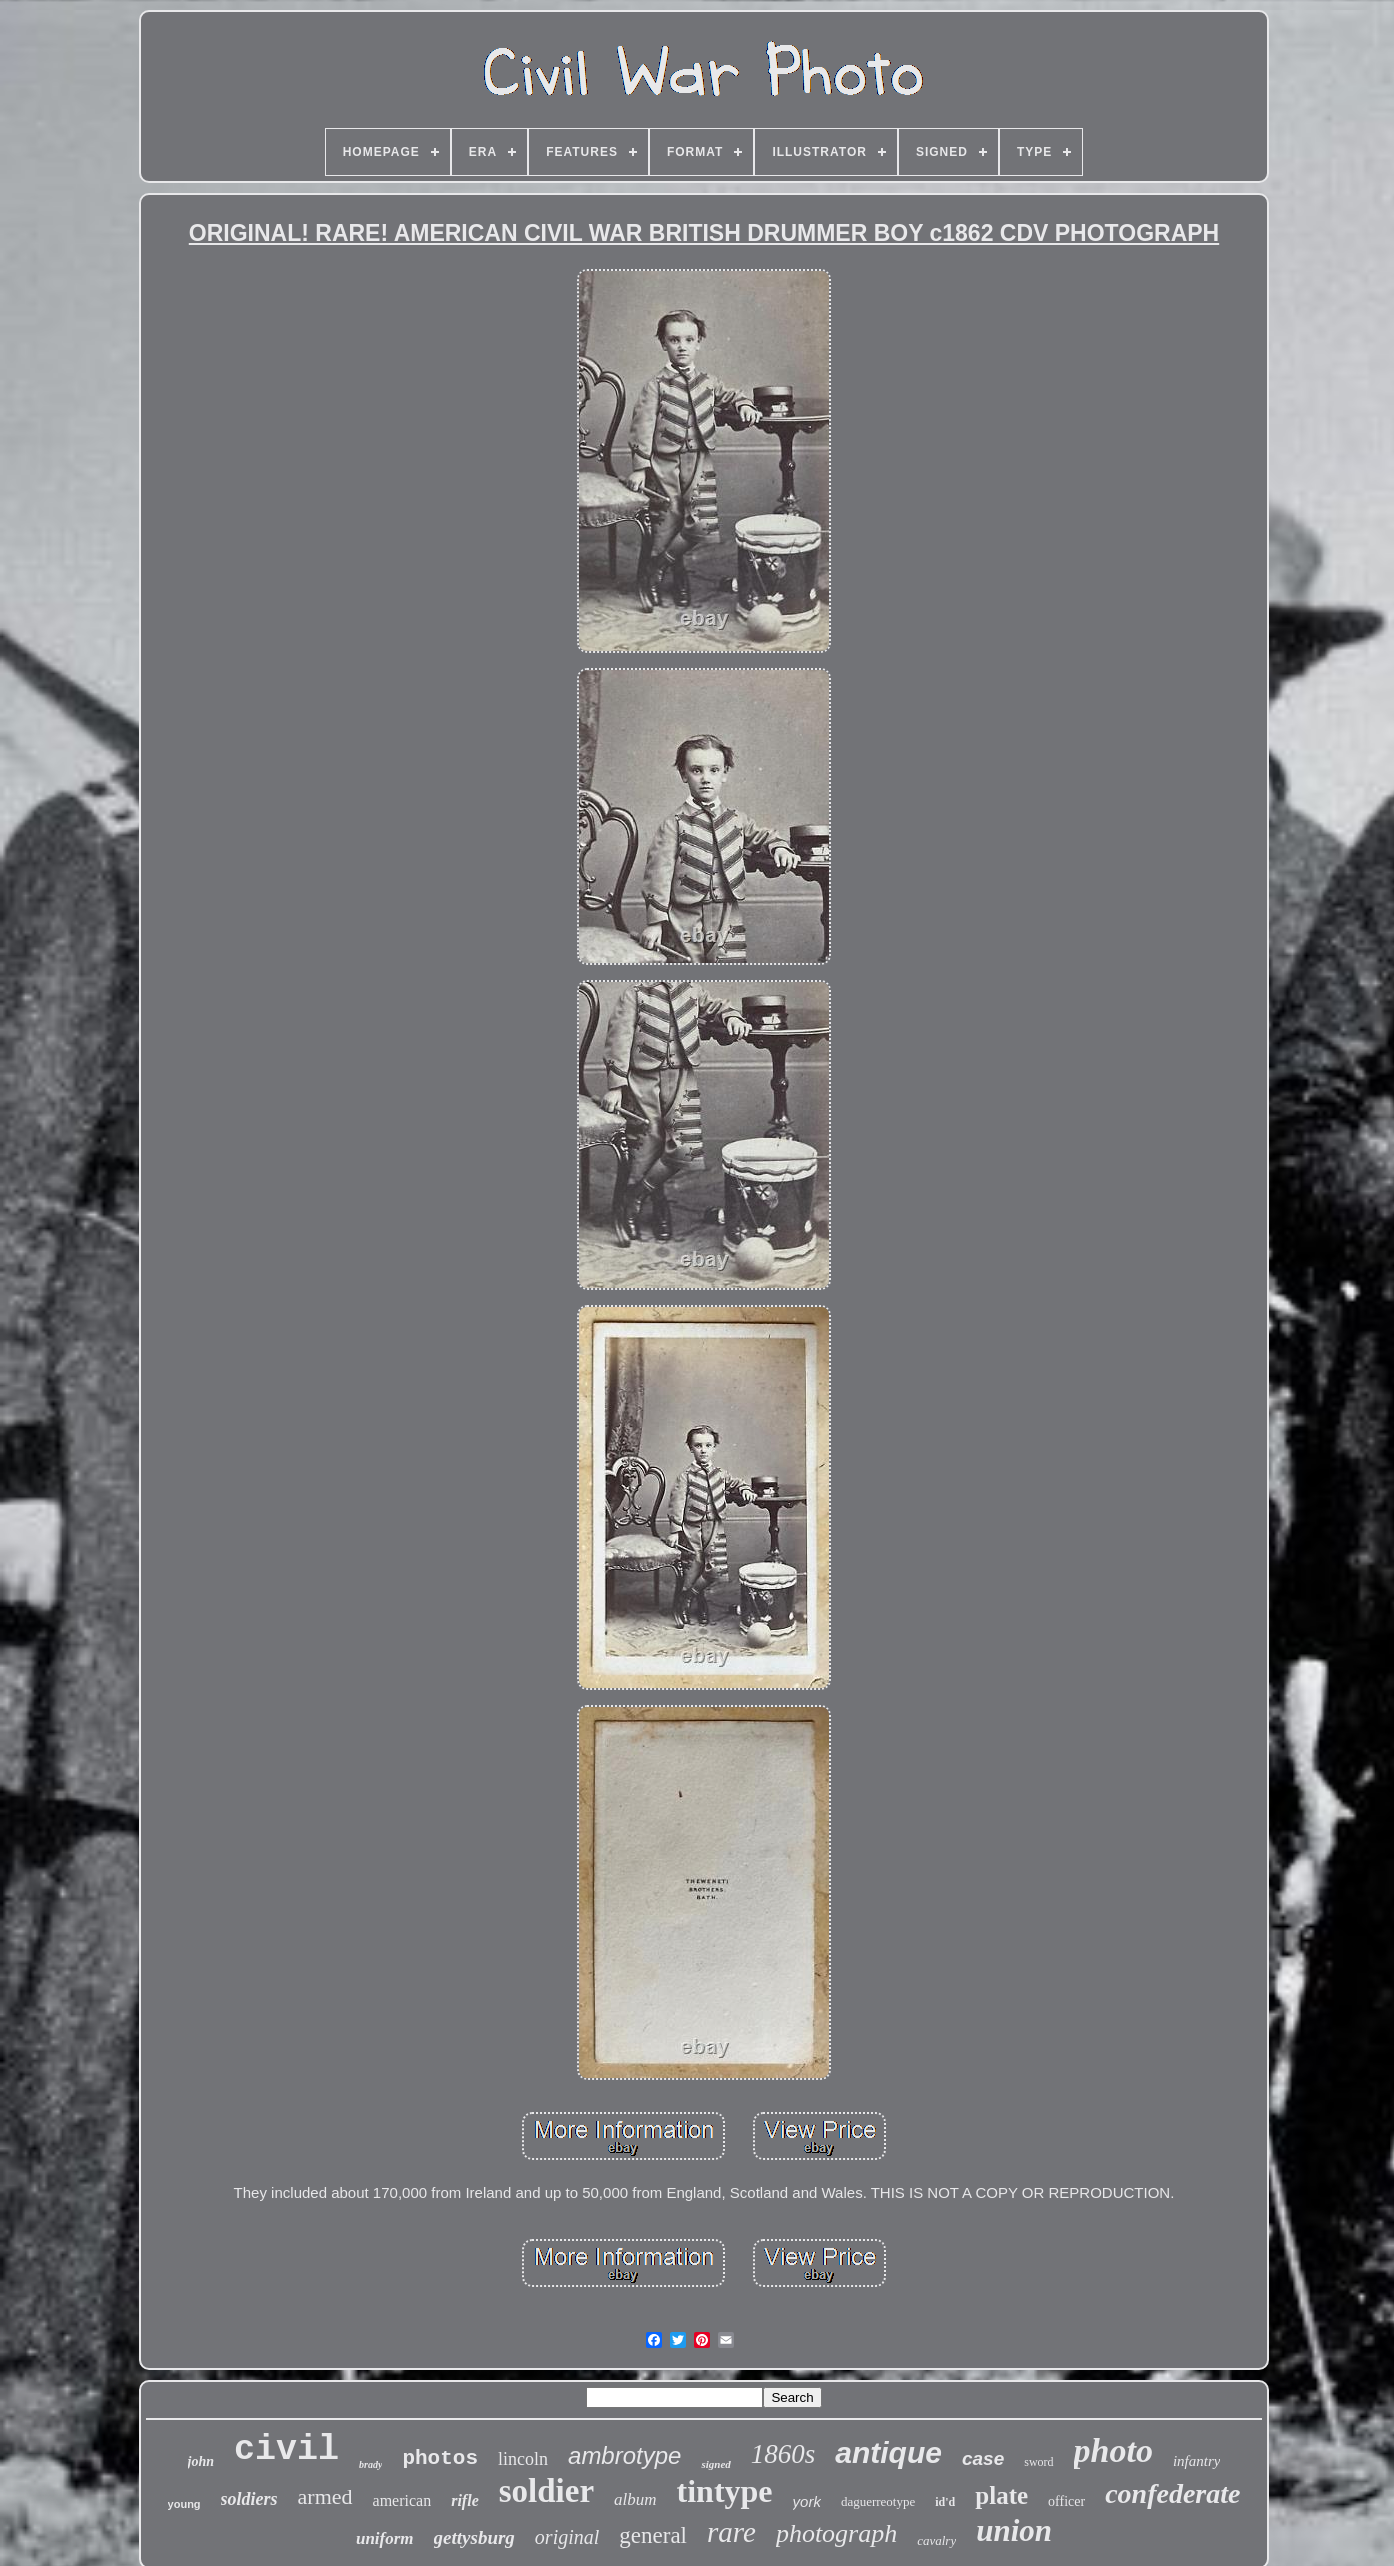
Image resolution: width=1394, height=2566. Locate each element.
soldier (546, 2491)
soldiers (249, 2499)
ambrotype (624, 2455)
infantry (1197, 2461)
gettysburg (474, 2537)
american (402, 2500)
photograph (836, 2533)
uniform (385, 2538)
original (567, 2537)
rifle (465, 2500)
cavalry (936, 2540)
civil (286, 2450)
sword (1038, 2462)
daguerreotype (878, 2501)
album (635, 2499)
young (184, 2504)
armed (325, 2496)
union (1014, 2530)
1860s (783, 2454)
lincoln (523, 2459)
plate (1001, 2495)
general (653, 2535)
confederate (1172, 2493)
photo (1113, 2450)
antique (888, 2452)
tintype (725, 2491)
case (983, 2458)
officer (1066, 2501)
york (807, 2501)
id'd (945, 2502)
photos (440, 2458)
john (201, 2461)
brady (370, 2464)
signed (715, 2464)
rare (731, 2532)
